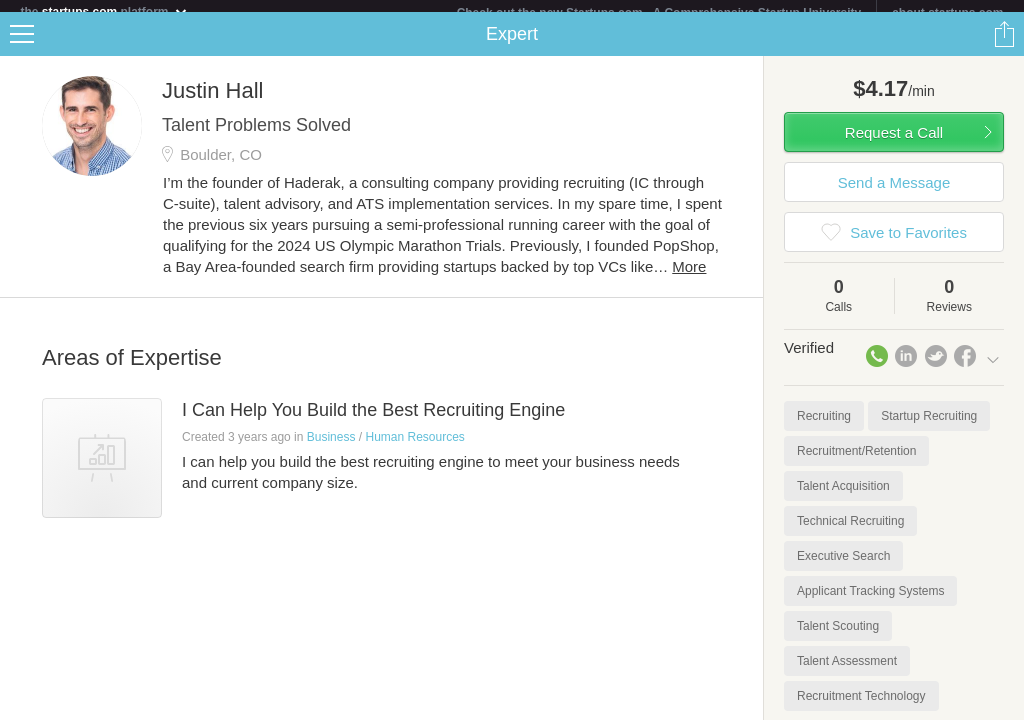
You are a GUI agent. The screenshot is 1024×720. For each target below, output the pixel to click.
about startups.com (947, 13)
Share (1004, 46)
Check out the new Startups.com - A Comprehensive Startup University (659, 13)
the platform (104, 11)
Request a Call (894, 144)
